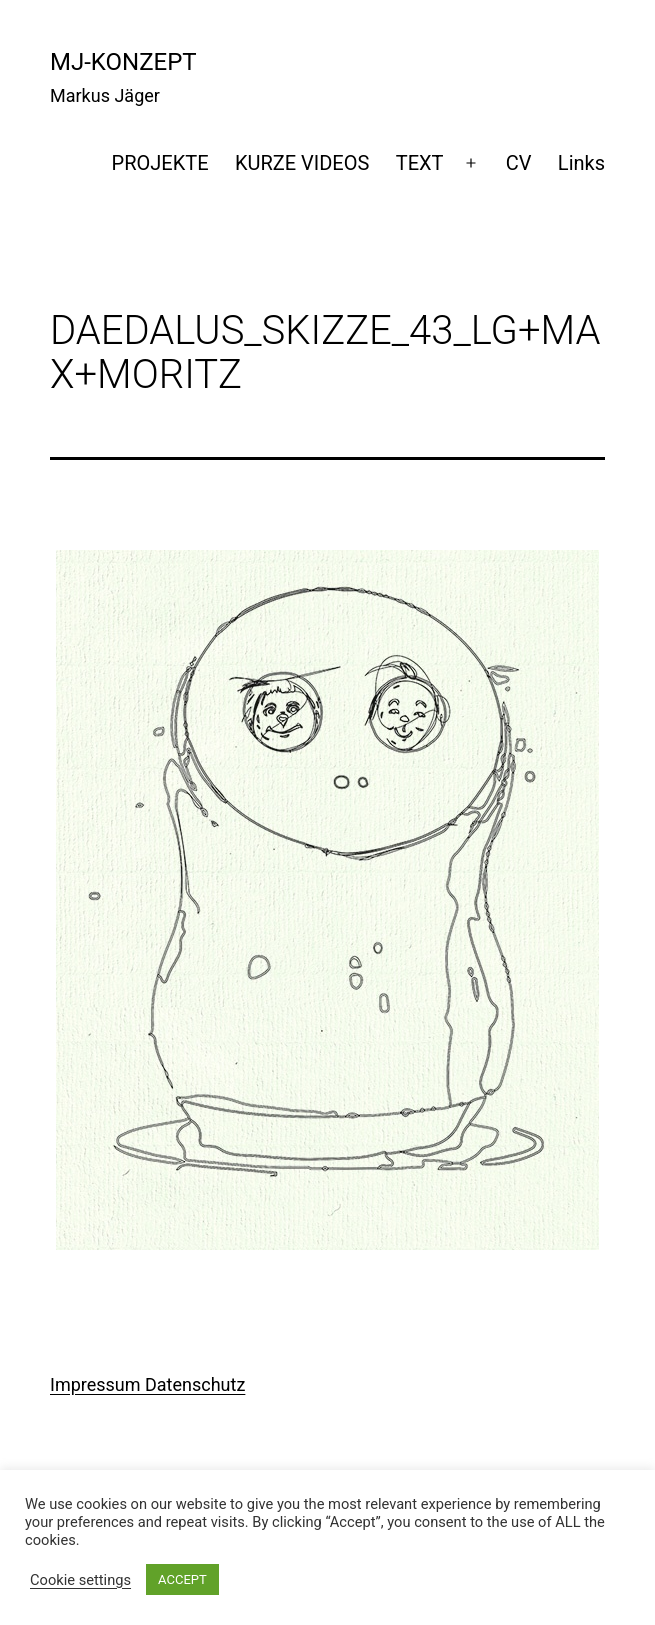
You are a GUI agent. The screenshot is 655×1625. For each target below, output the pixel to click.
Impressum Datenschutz (147, 1384)
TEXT (420, 163)
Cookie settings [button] (80, 1580)
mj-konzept (123, 62)
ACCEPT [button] (182, 1579)
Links (581, 163)
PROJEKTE (160, 163)
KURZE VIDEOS (302, 163)
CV (519, 163)
